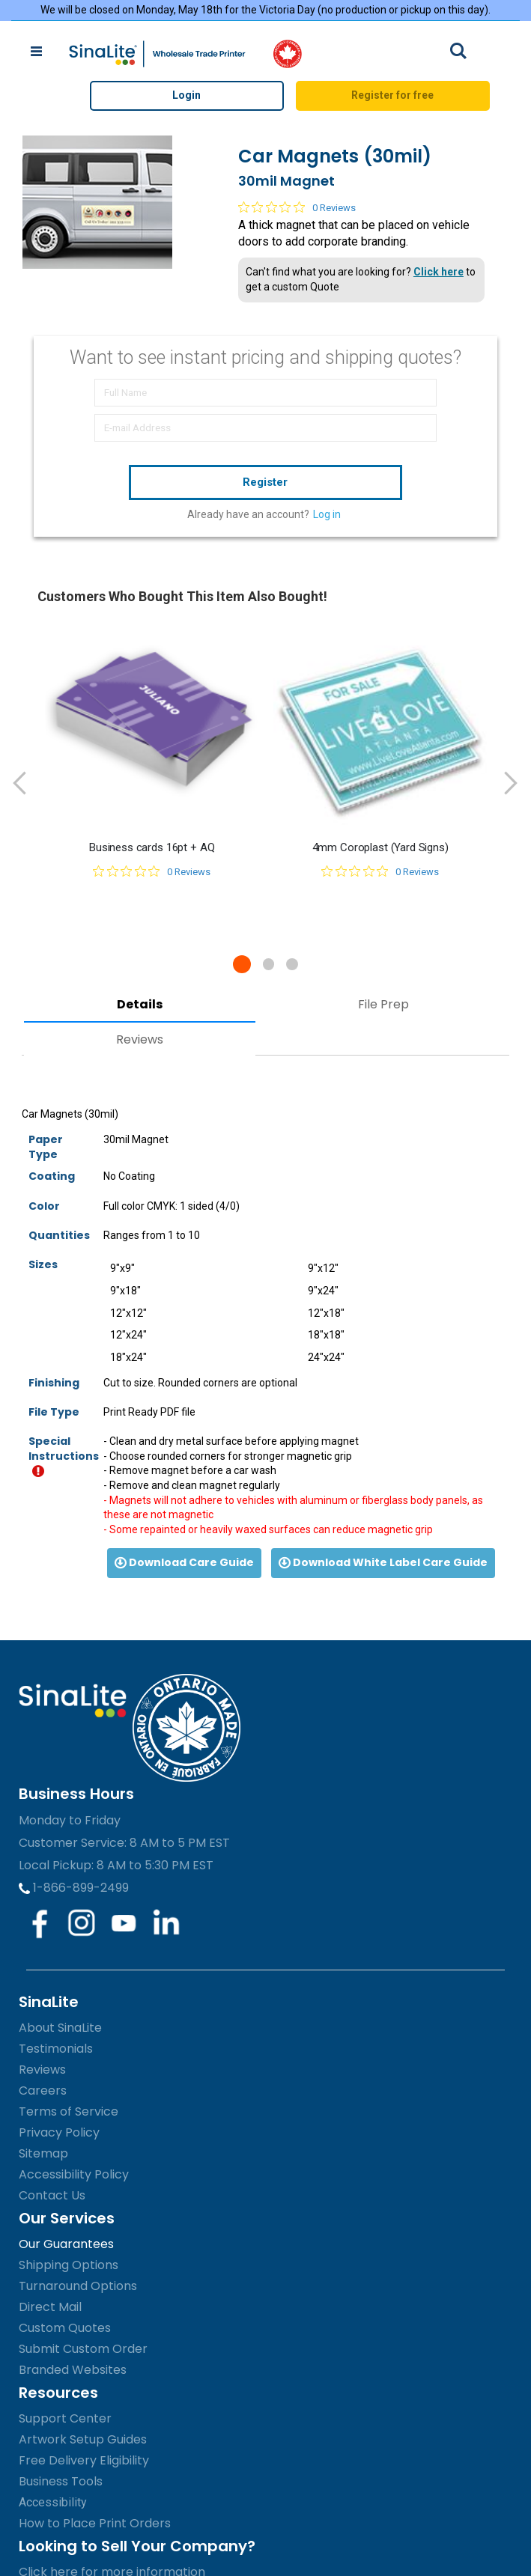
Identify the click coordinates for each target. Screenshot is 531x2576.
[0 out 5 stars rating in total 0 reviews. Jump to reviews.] (297, 206)
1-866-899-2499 (74, 1887)
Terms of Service (68, 2111)
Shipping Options (68, 2265)
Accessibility (53, 2502)
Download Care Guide (184, 1562)
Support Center (65, 2418)
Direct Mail (50, 2306)
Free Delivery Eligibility (84, 2460)
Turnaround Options (78, 2286)
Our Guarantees (66, 2244)
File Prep (383, 1004)
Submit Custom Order (83, 2348)
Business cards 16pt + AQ (151, 847)
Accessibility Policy (74, 2174)
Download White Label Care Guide (383, 1562)
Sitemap (43, 2153)
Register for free (392, 95)
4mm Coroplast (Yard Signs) (380, 847)
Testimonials (56, 2048)
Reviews (139, 1039)
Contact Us (52, 2195)
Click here (438, 272)
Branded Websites (73, 2369)
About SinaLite (60, 2027)
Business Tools (61, 2481)
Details (140, 1004)
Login (186, 95)
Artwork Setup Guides (83, 2439)
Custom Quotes (65, 2327)
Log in (327, 514)
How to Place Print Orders (95, 2523)
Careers (43, 2090)
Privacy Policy (59, 2132)
